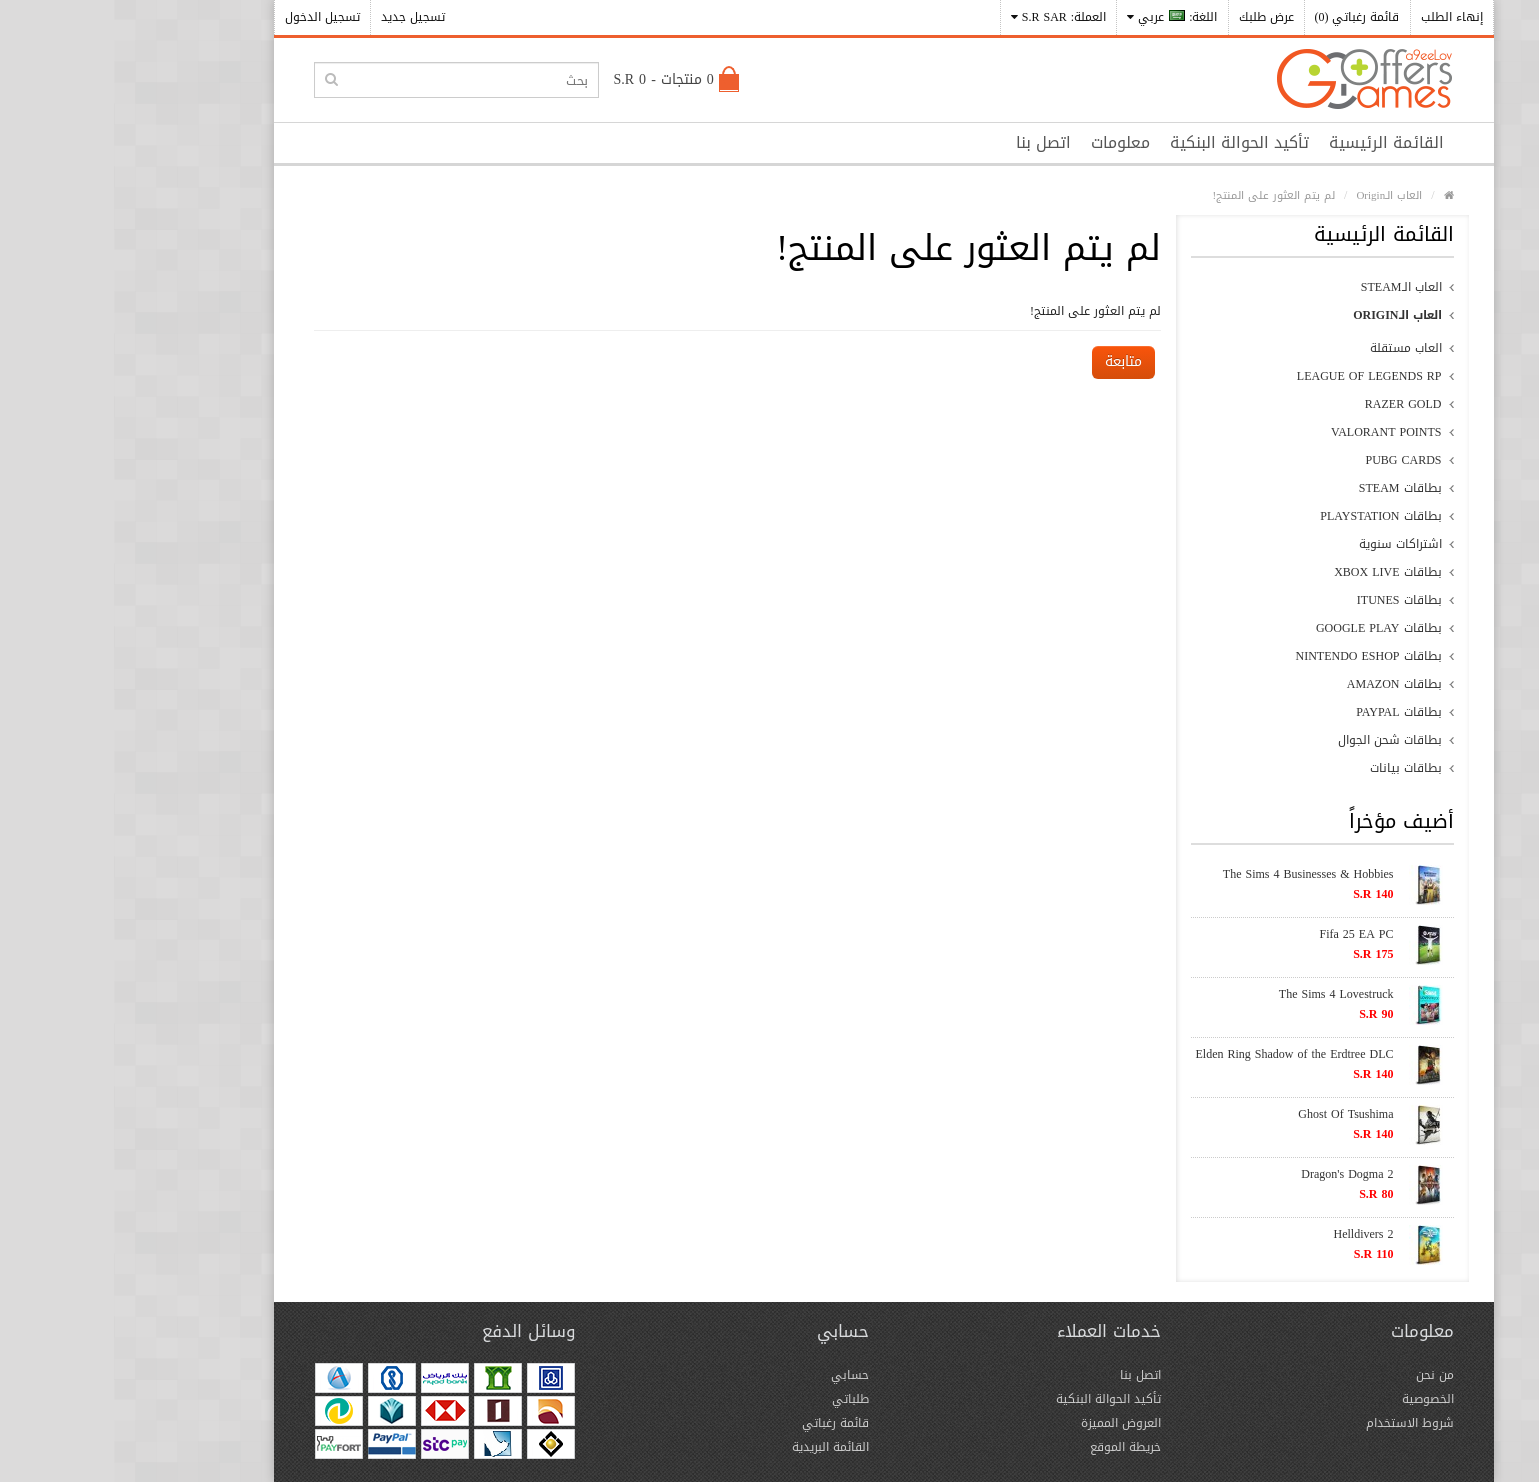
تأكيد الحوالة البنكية (1125, 142)
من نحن (1321, 1375)
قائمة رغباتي (721, 1423)
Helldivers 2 (1250, 1234)
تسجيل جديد (299, 17)
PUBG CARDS (1289, 460)
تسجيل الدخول (208, 17)
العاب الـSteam (1287, 287)
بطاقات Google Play (1265, 628)
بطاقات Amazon (1280, 684)
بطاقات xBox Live (1273, 572)
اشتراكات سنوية (1286, 544)
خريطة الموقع (1011, 1447)
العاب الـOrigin (1275, 195)
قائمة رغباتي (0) (1243, 17)
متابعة (1009, 361)
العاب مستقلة (1292, 348)
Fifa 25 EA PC (1242, 934)
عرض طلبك (1152, 17)
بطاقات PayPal (1284, 712)
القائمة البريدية (716, 1447)
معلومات (1006, 142)
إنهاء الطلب (1338, 17)
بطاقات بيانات (1292, 768)
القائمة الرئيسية (1272, 142)
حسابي (736, 1375)
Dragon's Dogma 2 (1233, 1174)
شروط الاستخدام (1296, 1423)
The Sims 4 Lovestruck (1222, 994)
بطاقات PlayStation (1266, 516)
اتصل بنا (929, 142)
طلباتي (736, 1399)
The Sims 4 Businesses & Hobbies (1194, 874)
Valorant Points (1272, 432)
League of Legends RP (1255, 376)
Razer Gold (1289, 404)
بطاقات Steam (1286, 488)
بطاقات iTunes (1285, 600)
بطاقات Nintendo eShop (1255, 656)
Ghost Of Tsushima (1231, 1114)
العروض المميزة (1007, 1423)
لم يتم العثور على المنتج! (1159, 195)
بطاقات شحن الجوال (1276, 740)
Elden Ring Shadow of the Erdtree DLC (1181, 1054)
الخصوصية (1314, 1399)
